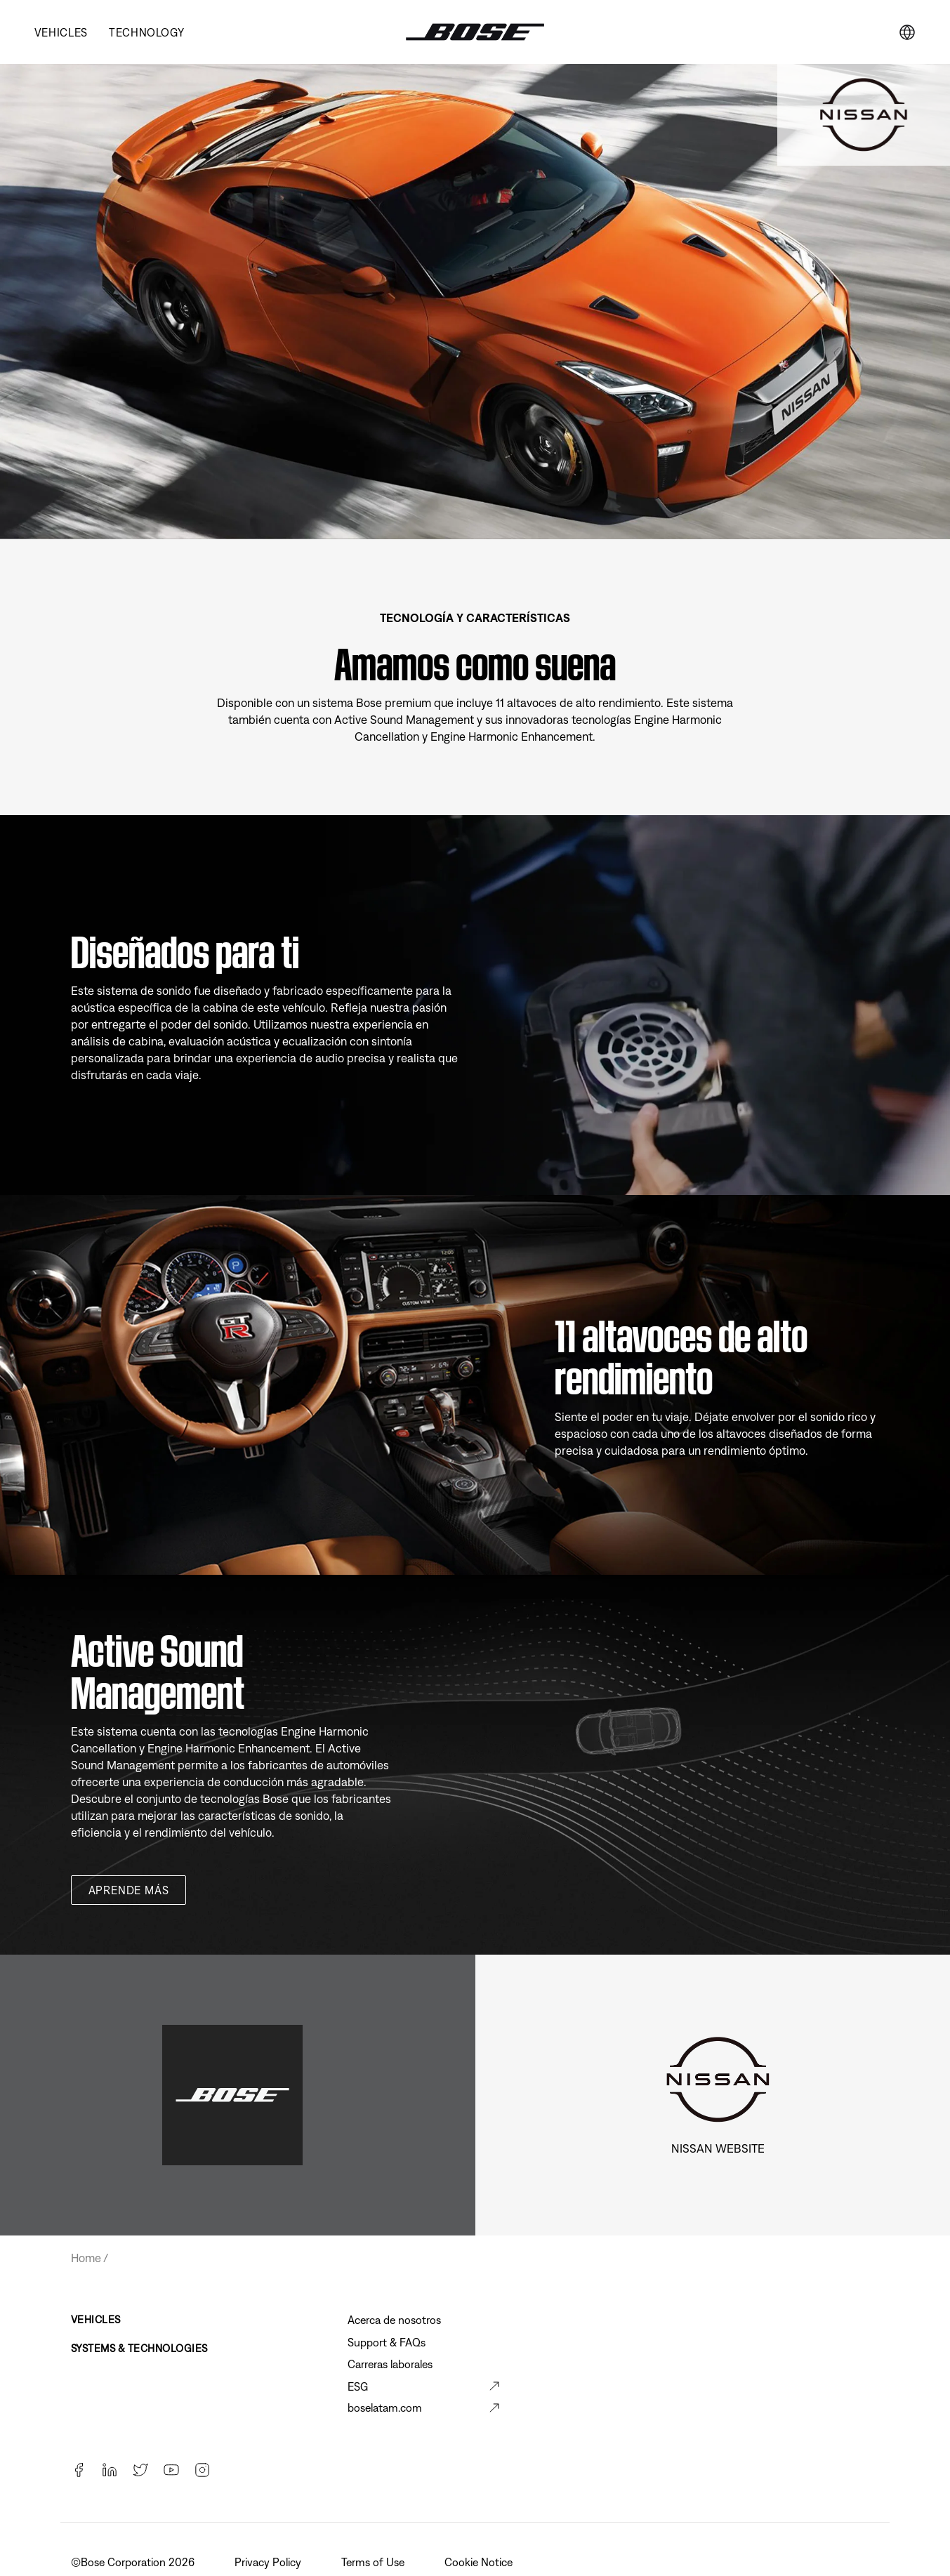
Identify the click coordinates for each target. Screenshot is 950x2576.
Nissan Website (718, 2148)
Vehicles (61, 32)
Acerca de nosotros (394, 2319)
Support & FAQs (386, 2342)
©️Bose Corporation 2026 (134, 2562)
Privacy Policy (269, 2562)
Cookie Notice (479, 2562)
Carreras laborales (390, 2364)
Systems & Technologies (139, 2348)
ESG (358, 2386)
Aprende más (128, 1890)
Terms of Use (374, 2562)
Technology (146, 32)
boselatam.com (385, 2407)
